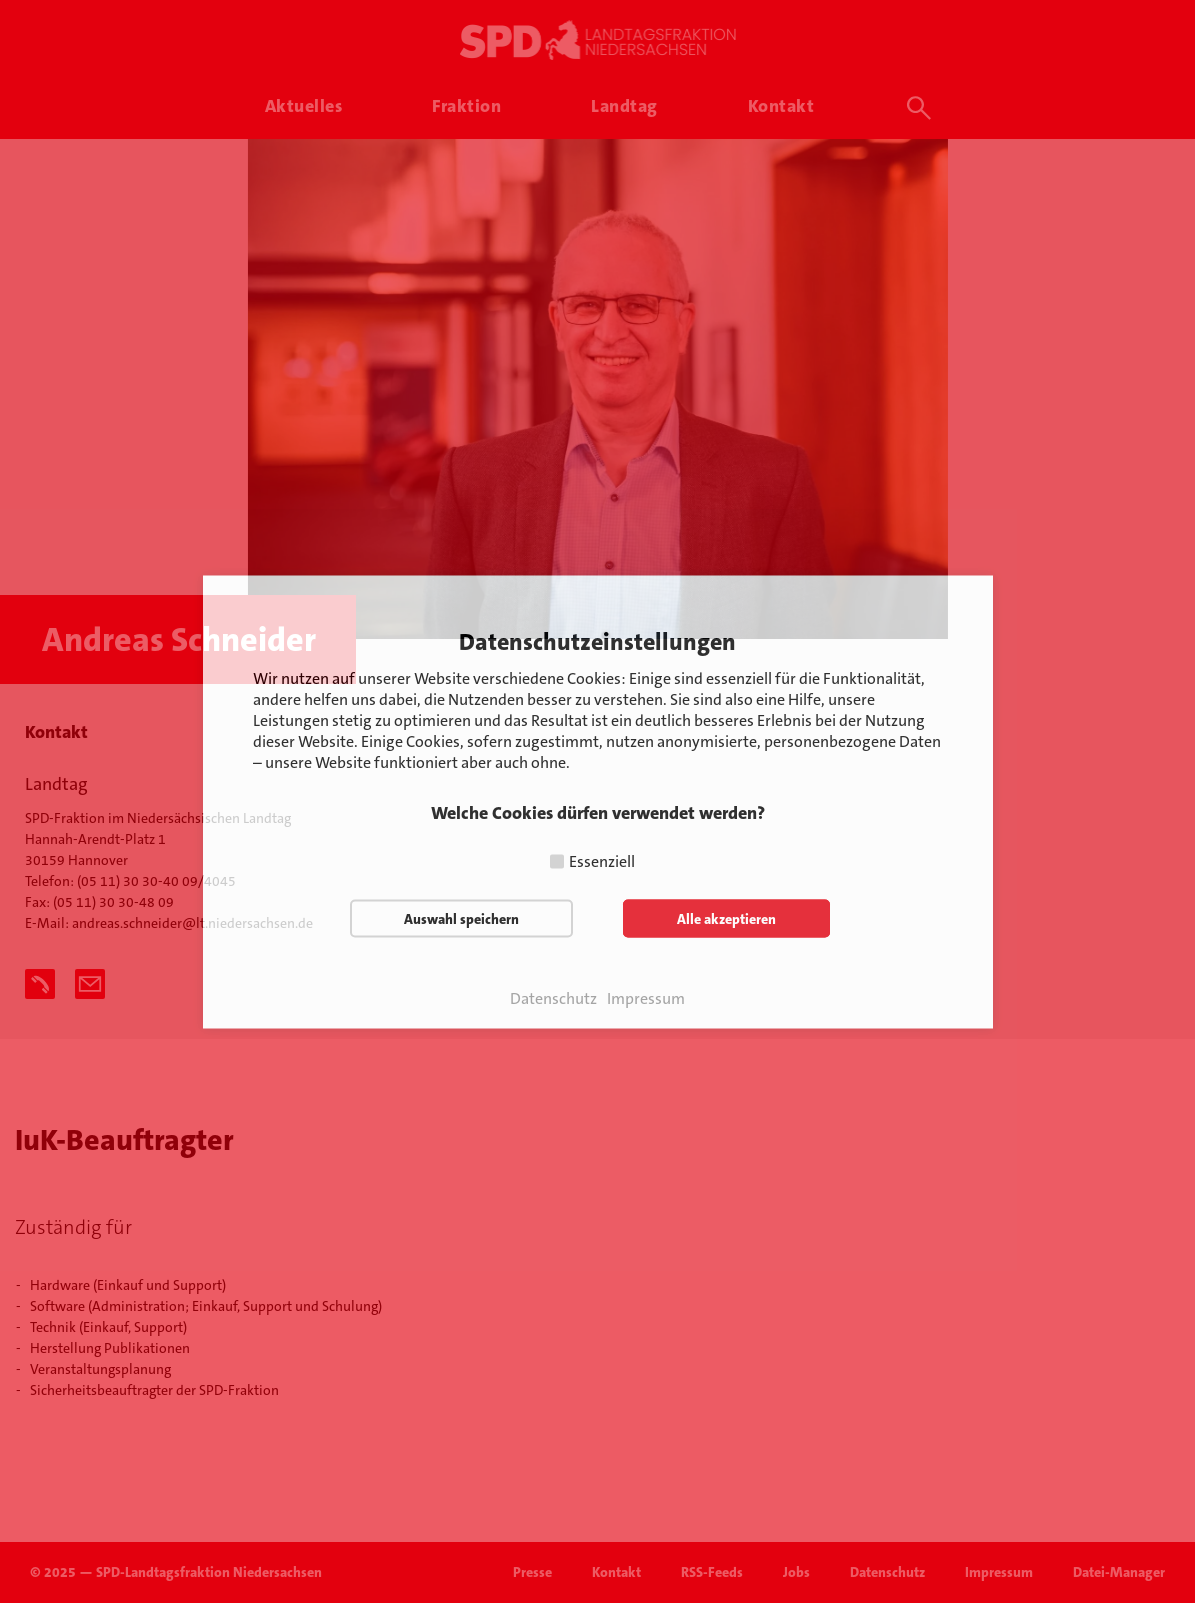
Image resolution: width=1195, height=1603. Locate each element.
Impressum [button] (646, 998)
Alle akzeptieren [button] (726, 918)
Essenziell (602, 860)
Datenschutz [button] (553, 998)
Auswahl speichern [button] (461, 918)
